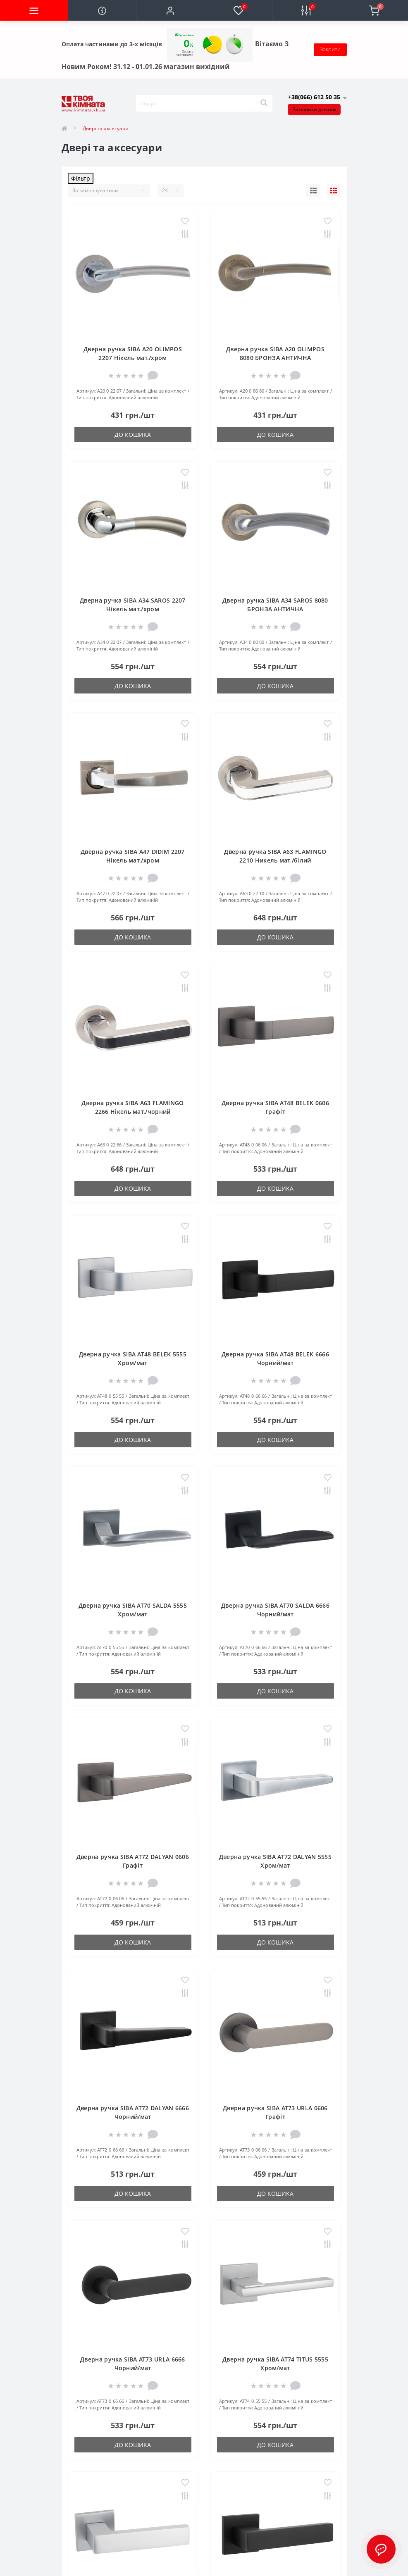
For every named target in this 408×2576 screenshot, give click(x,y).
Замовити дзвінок (314, 109)
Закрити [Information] (330, 49)
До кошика (133, 434)
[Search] (263, 103)
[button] (170, 10)
